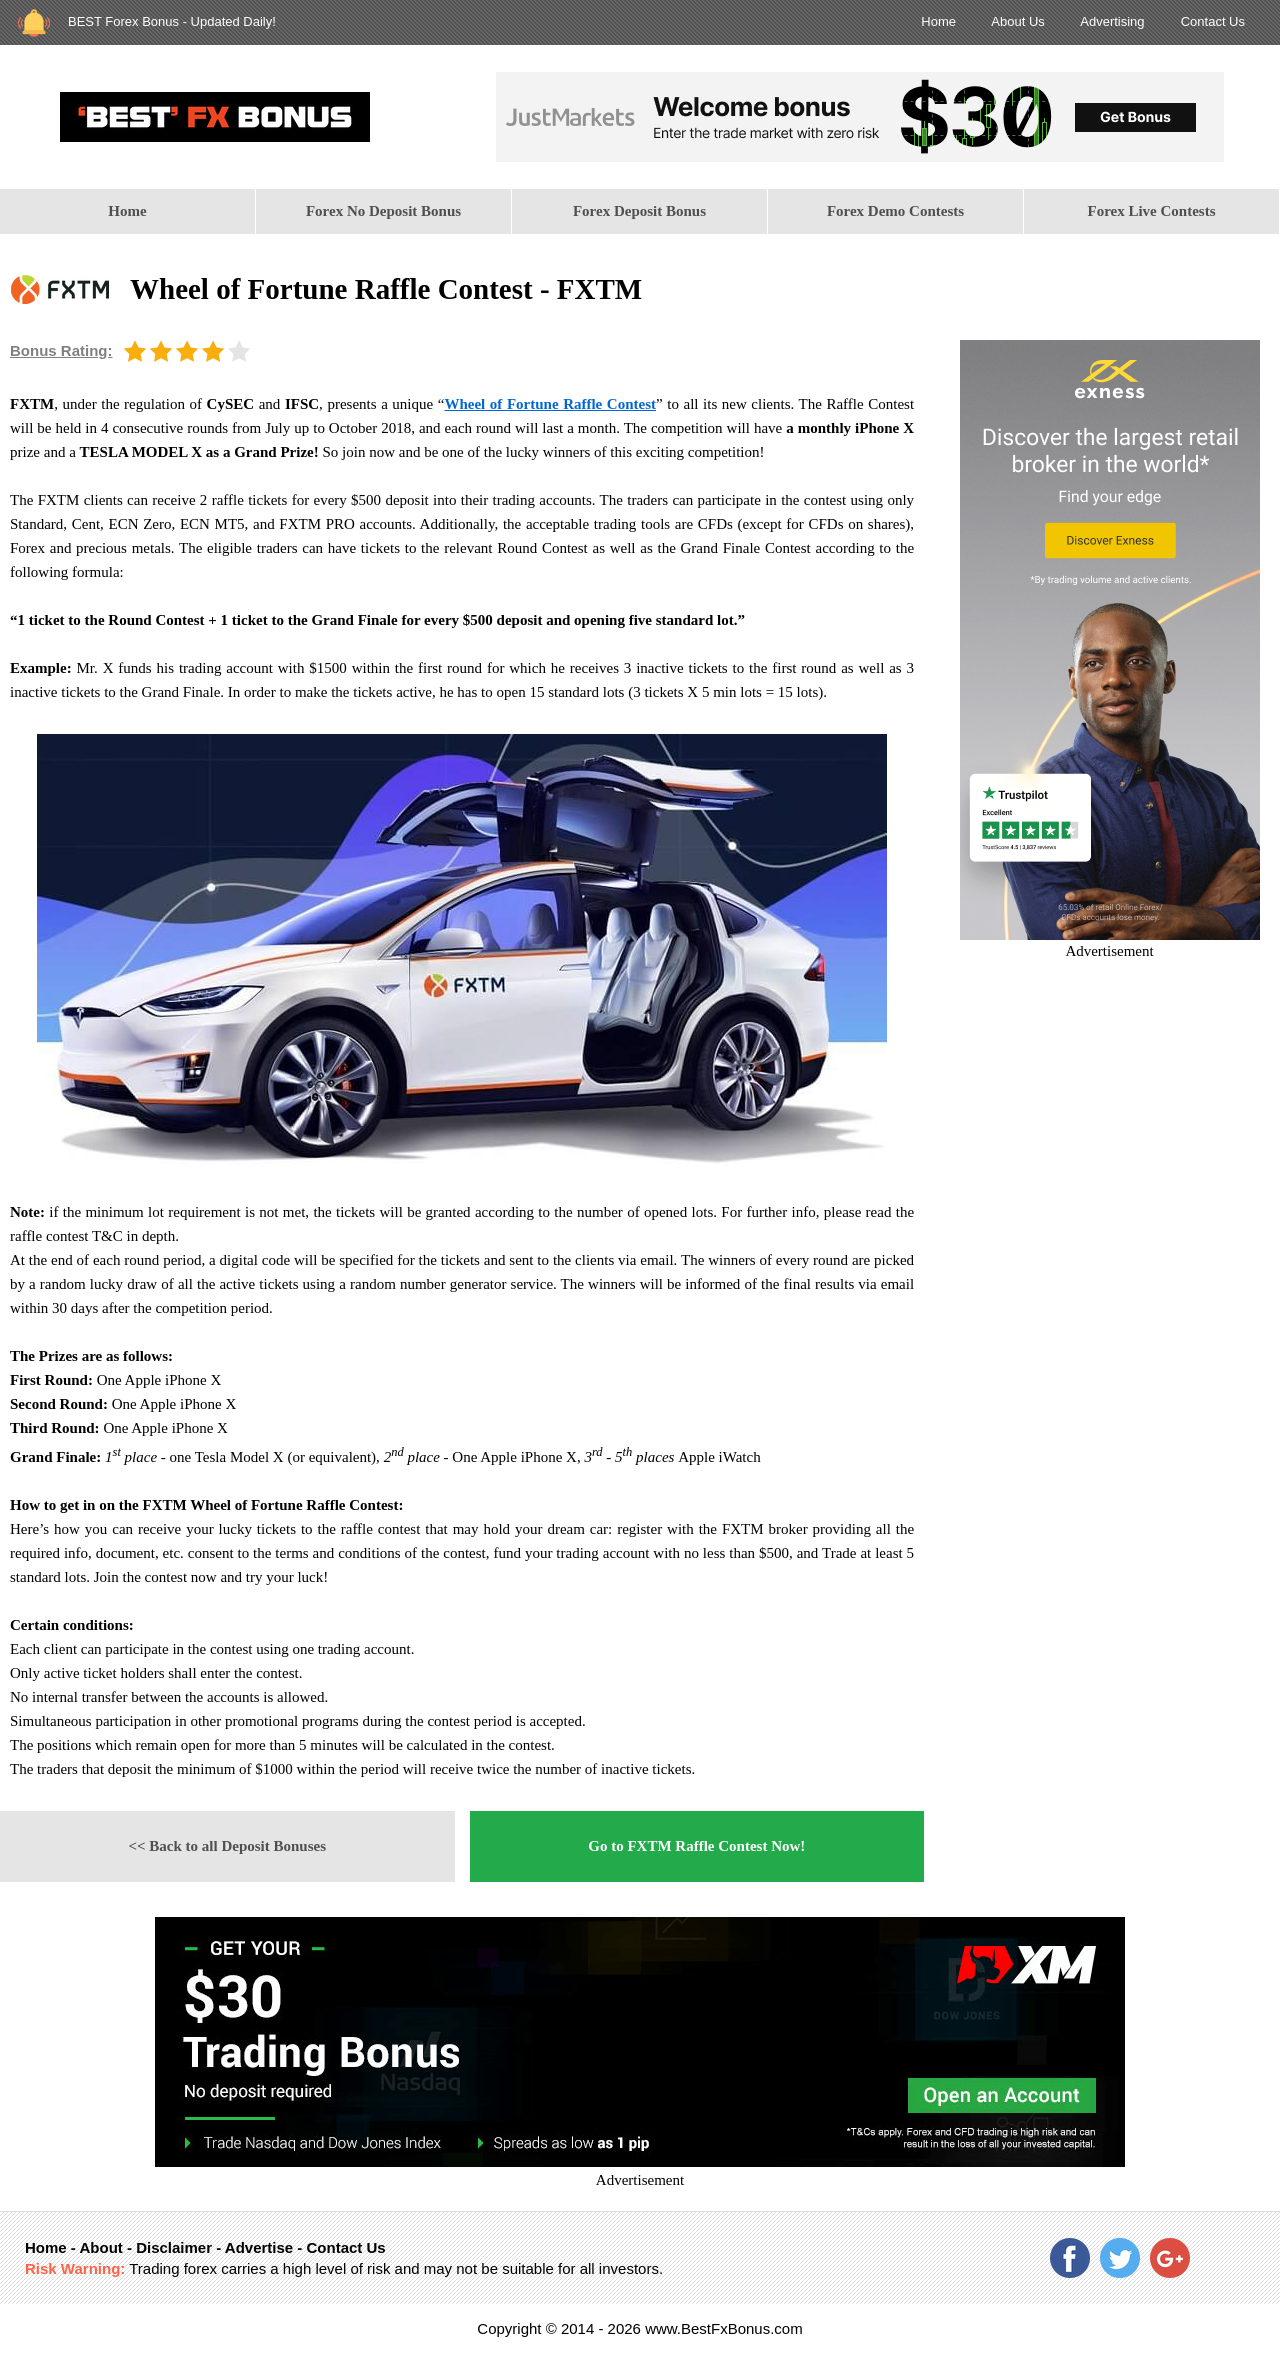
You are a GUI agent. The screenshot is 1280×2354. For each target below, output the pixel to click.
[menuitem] (128, 211)
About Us (1017, 21)
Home (938, 21)
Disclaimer (174, 2247)
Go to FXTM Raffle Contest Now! (696, 1846)
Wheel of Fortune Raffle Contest (550, 404)
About (100, 2247)
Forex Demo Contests (895, 211)
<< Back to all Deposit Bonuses (227, 1846)
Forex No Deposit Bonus (383, 211)
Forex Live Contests (1151, 211)
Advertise (259, 2247)
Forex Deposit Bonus (639, 211)
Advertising (1112, 21)
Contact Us (1213, 21)
